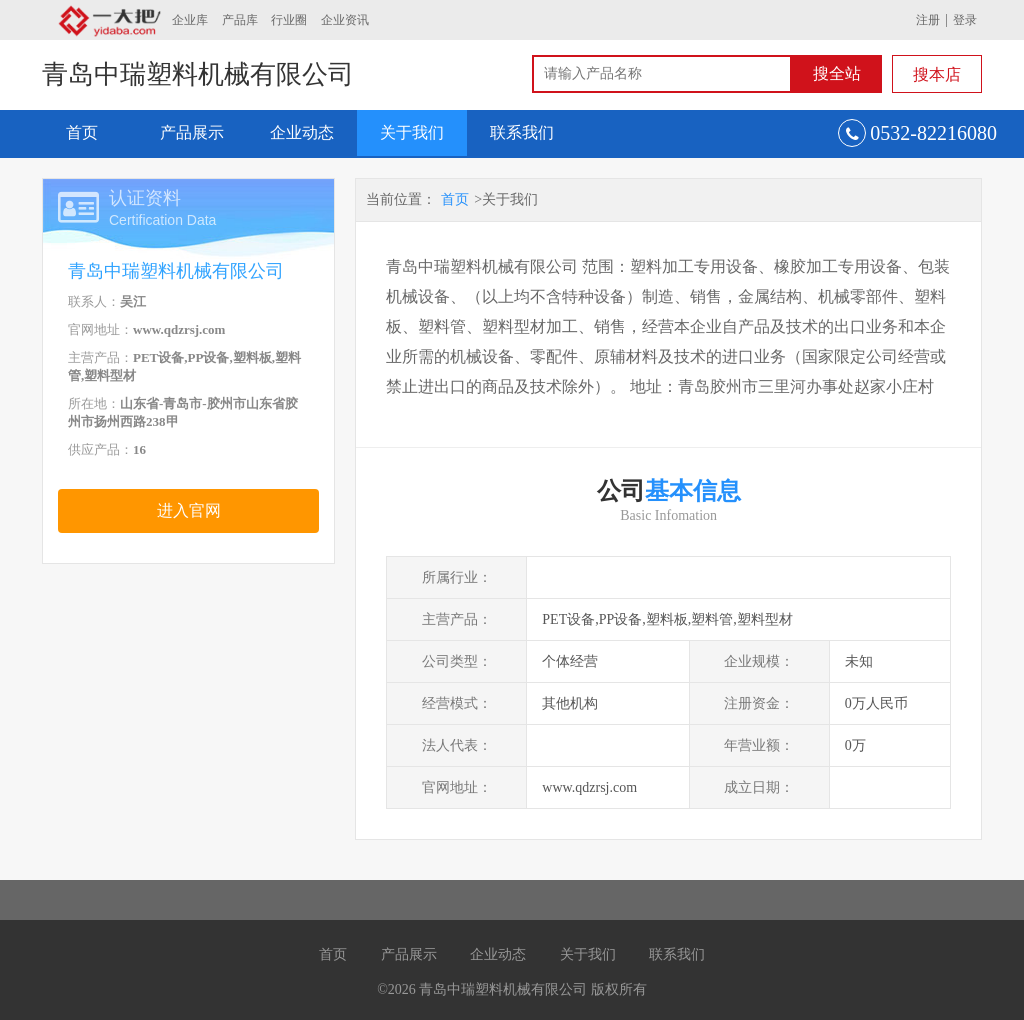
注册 (928, 20)
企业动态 (302, 132)
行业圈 (289, 20)
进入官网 (189, 510)
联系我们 (522, 132)
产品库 (240, 20)
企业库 (190, 20)
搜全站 (837, 73)
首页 (82, 132)
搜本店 (937, 74)
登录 (965, 20)
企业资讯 (345, 20)
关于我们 (412, 132)
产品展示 (192, 132)
